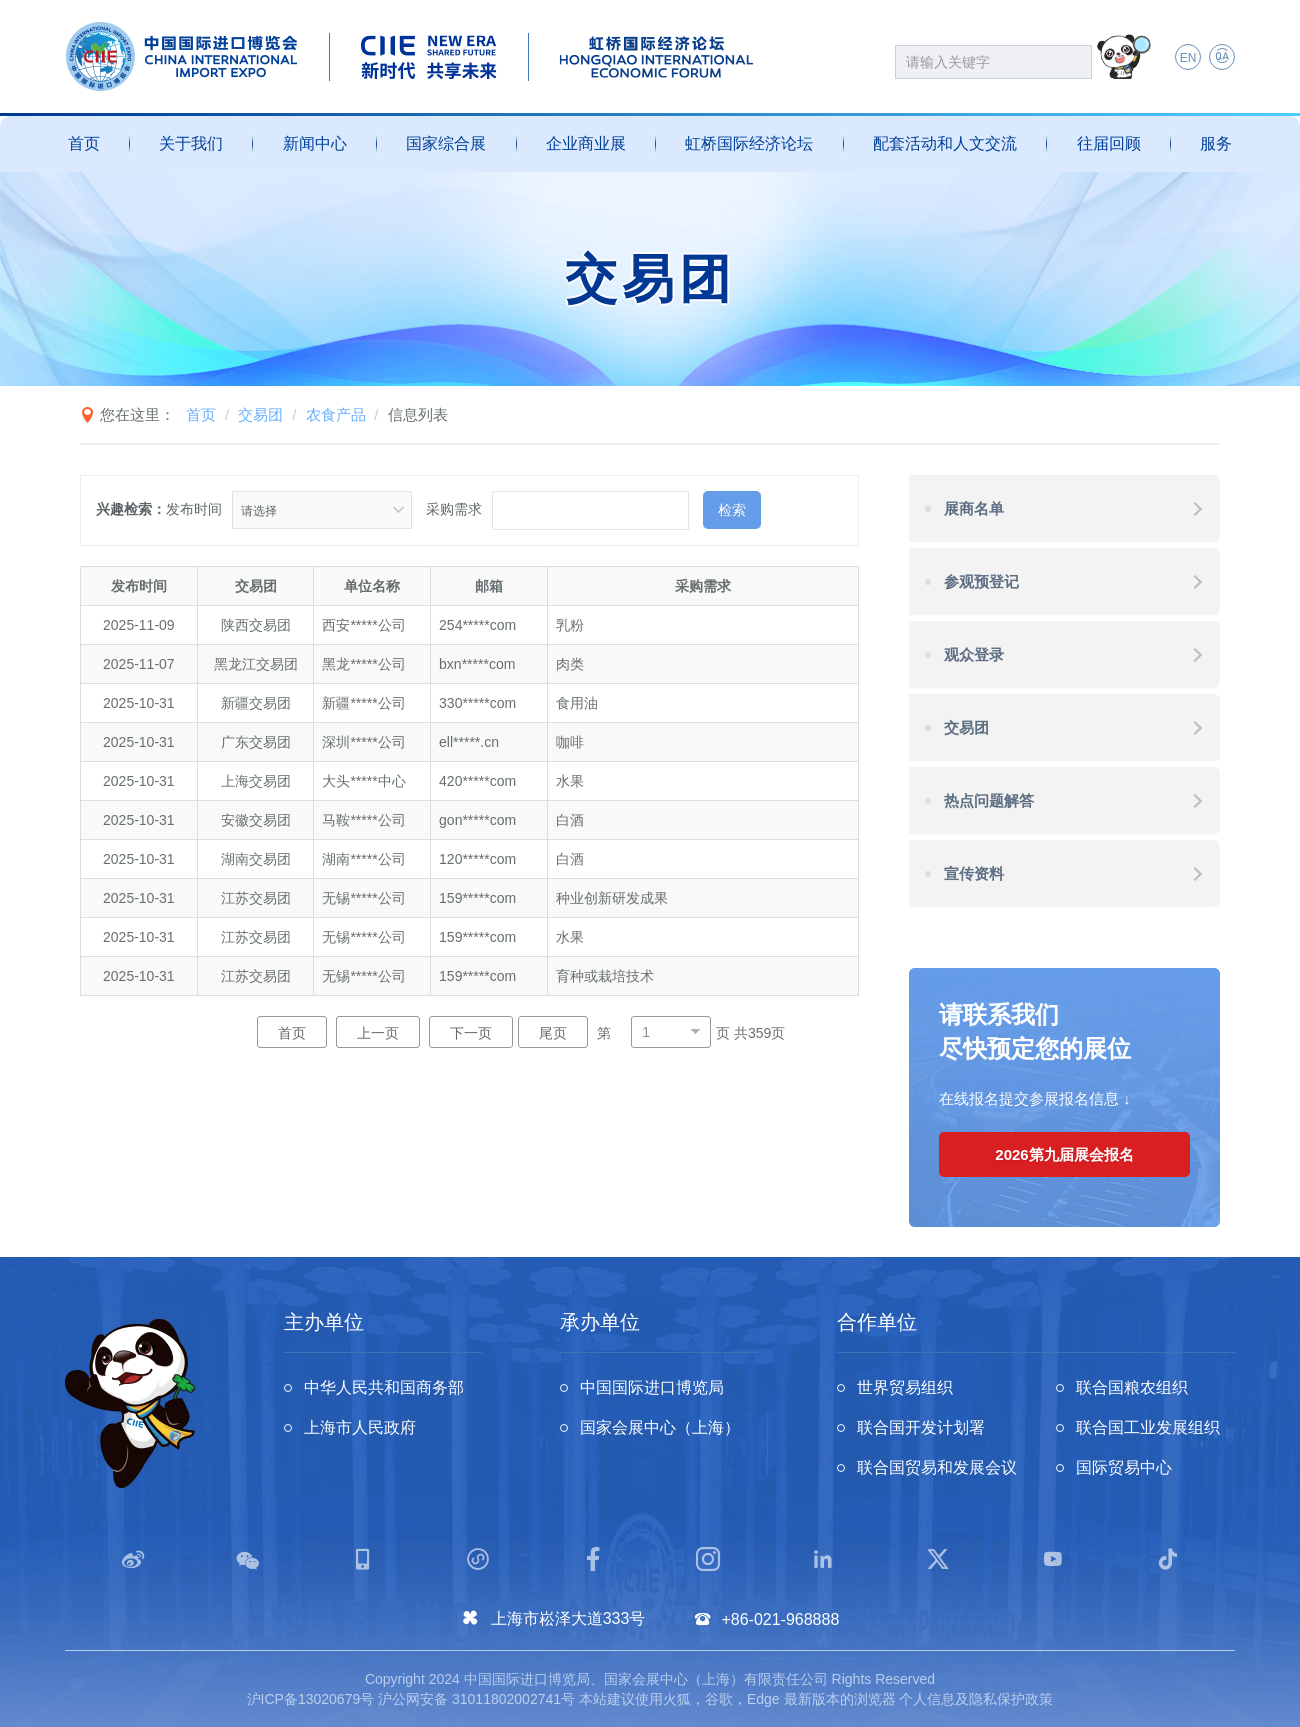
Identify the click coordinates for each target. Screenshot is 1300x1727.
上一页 (378, 1033)
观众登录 (974, 654)
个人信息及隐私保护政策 (976, 1699)
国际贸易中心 (1124, 1467)
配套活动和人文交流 (945, 143)
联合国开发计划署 (921, 1427)
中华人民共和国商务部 (384, 1387)
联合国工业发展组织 (1148, 1427)
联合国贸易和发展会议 (937, 1467)
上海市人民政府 (360, 1427)
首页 (84, 143)
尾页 (553, 1033)
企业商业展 (586, 143)
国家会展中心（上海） (660, 1427)
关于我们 (191, 143)
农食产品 (336, 414)
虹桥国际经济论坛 (749, 143)
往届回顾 (1109, 143)
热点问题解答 (989, 800)
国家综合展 (446, 143)
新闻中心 (315, 143)
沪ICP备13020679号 (311, 1699)
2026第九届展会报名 (1064, 1154)
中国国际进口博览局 (652, 1387)
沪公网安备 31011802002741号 (476, 1699)
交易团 (260, 414)
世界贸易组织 (905, 1387)
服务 (1216, 143)
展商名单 (974, 508)
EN (1188, 58)
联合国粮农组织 (1132, 1387)
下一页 (471, 1033)
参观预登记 (981, 581)
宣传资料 (974, 873)
